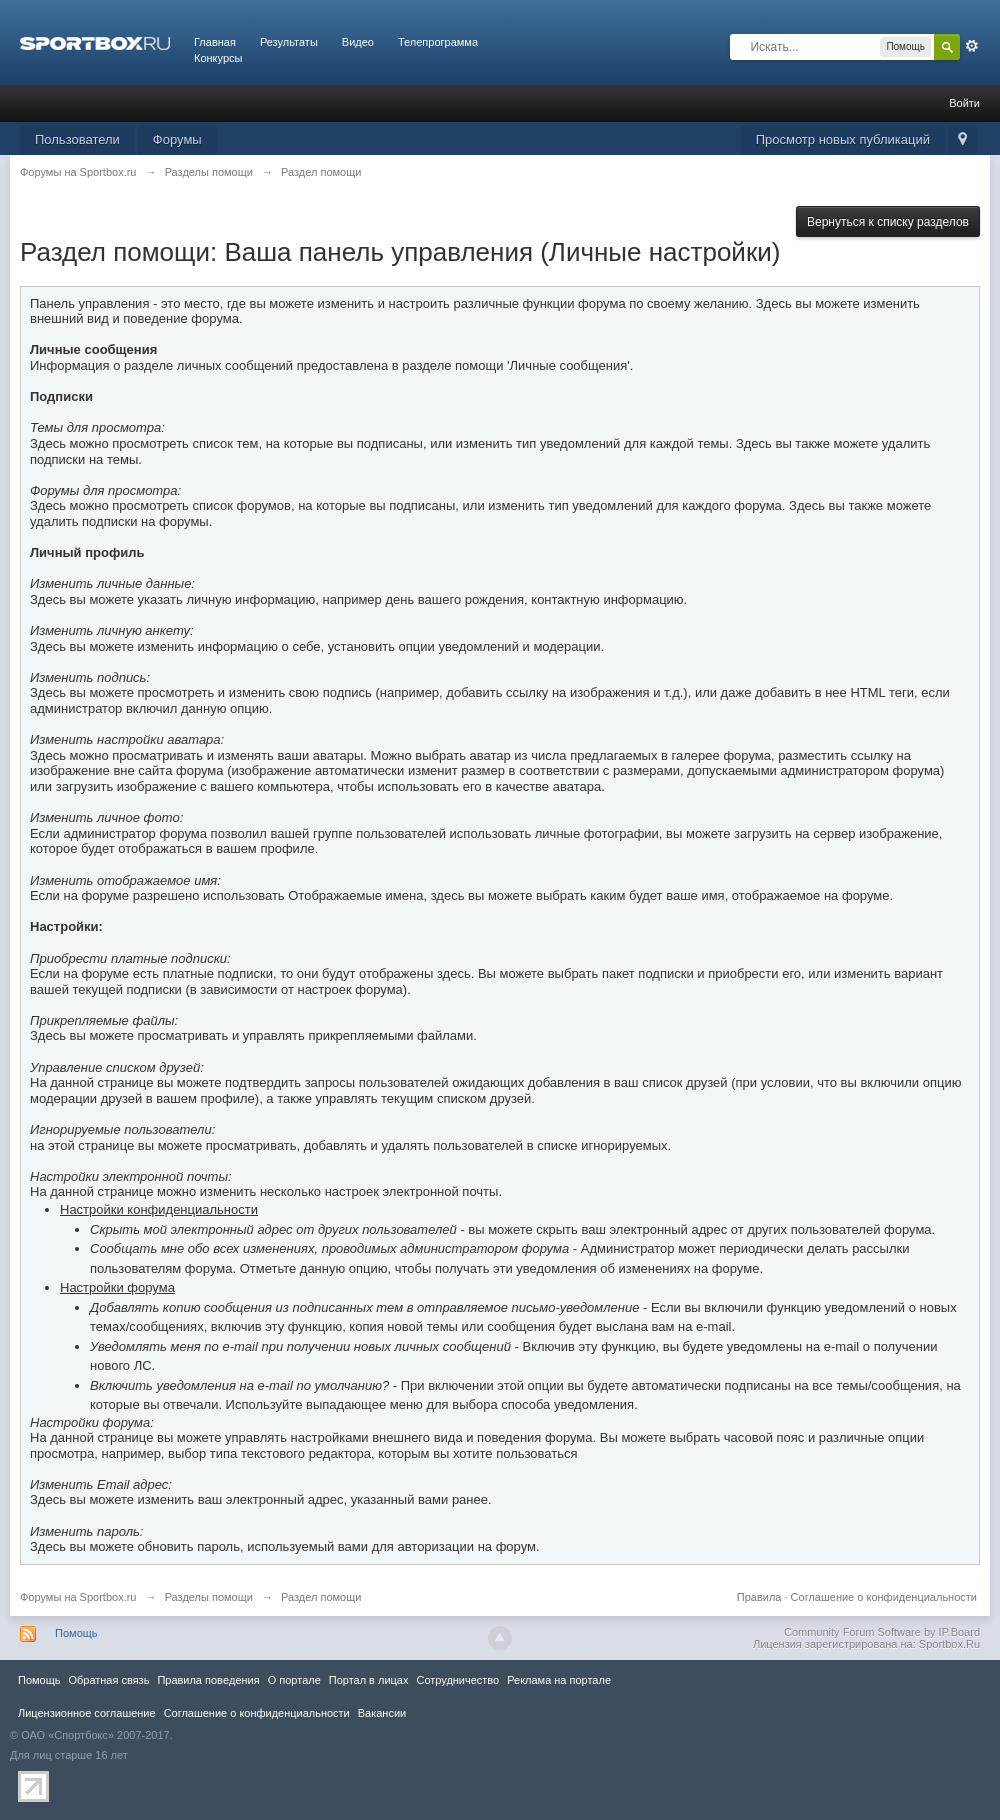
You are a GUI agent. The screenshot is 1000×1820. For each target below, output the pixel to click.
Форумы (177, 139)
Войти (964, 103)
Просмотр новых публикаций (843, 139)
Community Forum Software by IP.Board (882, 1632)
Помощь (76, 1633)
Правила (759, 1597)
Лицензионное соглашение (87, 1713)
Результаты (289, 42)
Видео (358, 42)
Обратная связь (108, 1680)
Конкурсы (218, 58)
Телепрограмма (438, 42)
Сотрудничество (457, 1680)
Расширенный (972, 46)
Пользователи (77, 139)
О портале (294, 1680)
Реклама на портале (559, 1680)
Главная (215, 42)
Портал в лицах (369, 1680)
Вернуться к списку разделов (888, 222)
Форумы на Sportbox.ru (78, 1597)
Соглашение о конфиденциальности (884, 1597)
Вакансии (382, 1713)
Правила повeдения (208, 1680)
